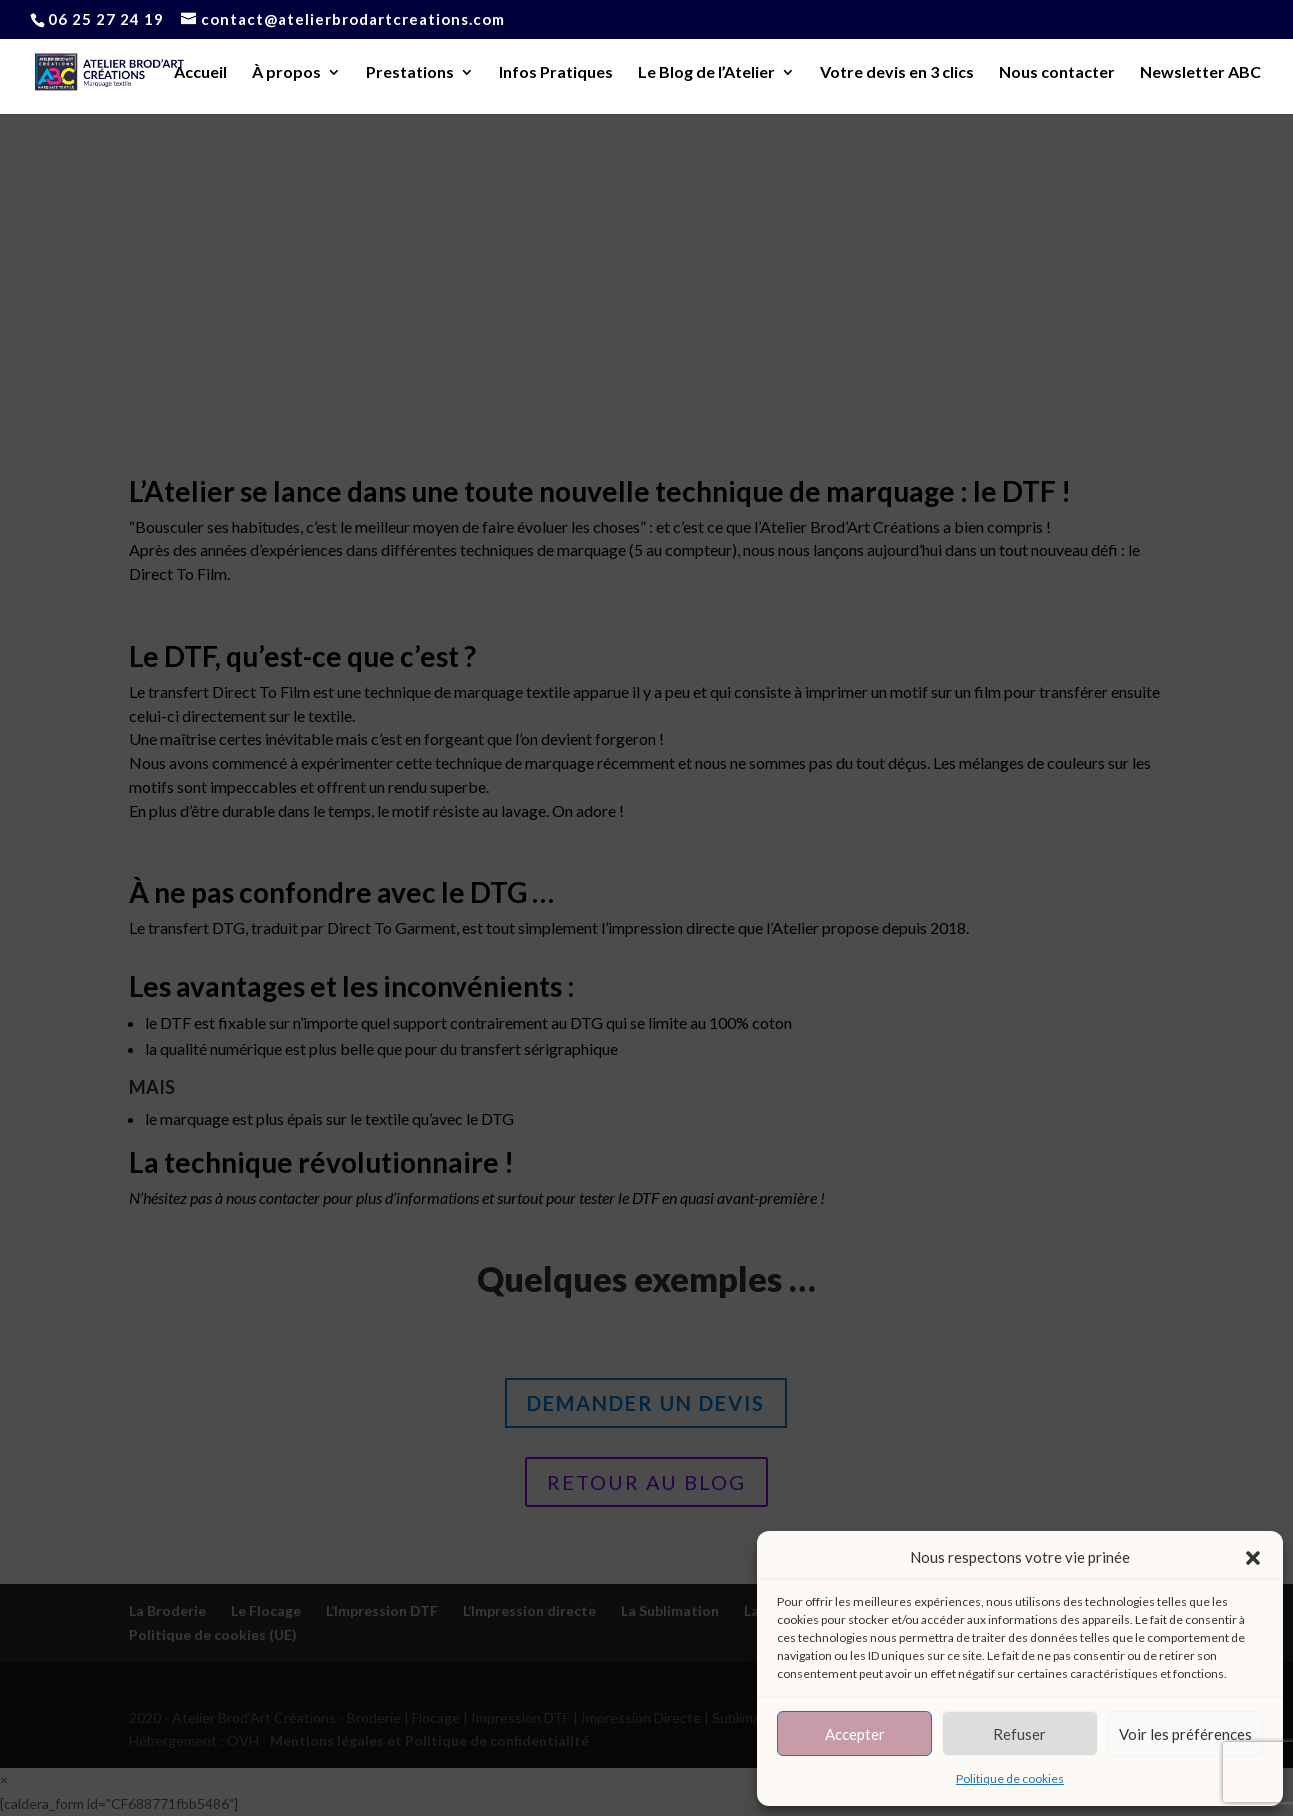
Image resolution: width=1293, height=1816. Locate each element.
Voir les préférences (1185, 1734)
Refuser (1019, 1734)
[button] (1253, 1558)
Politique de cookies (1010, 1778)
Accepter (855, 1734)
